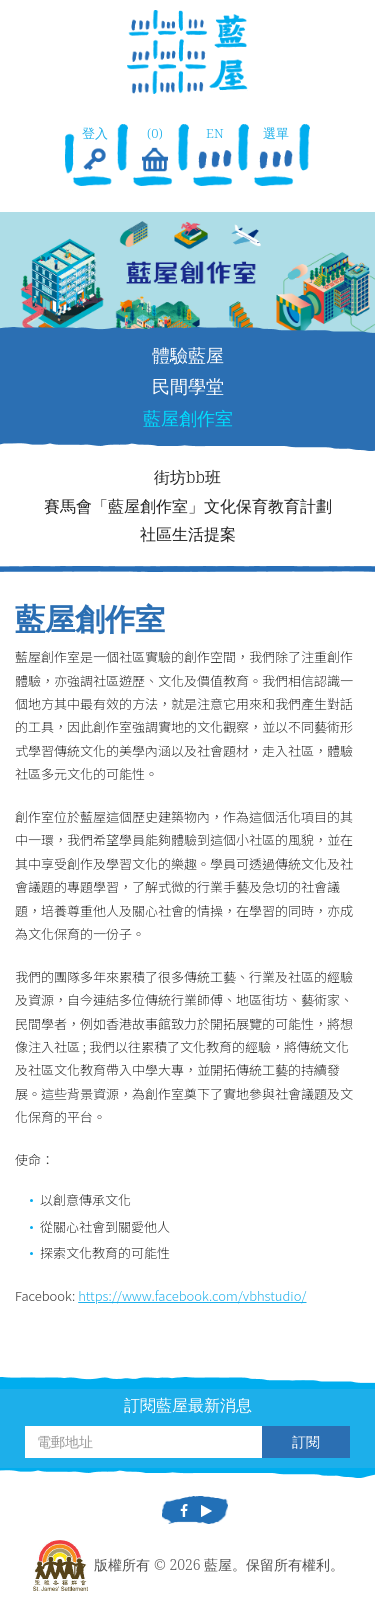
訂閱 (306, 1441)
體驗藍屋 (188, 355)
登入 (95, 150)
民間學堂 (188, 386)
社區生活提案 (188, 534)
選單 (276, 150)
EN (215, 150)
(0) (155, 150)
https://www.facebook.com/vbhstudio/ (192, 1295)
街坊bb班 (187, 477)
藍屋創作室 (188, 418)
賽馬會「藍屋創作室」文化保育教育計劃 (188, 506)
